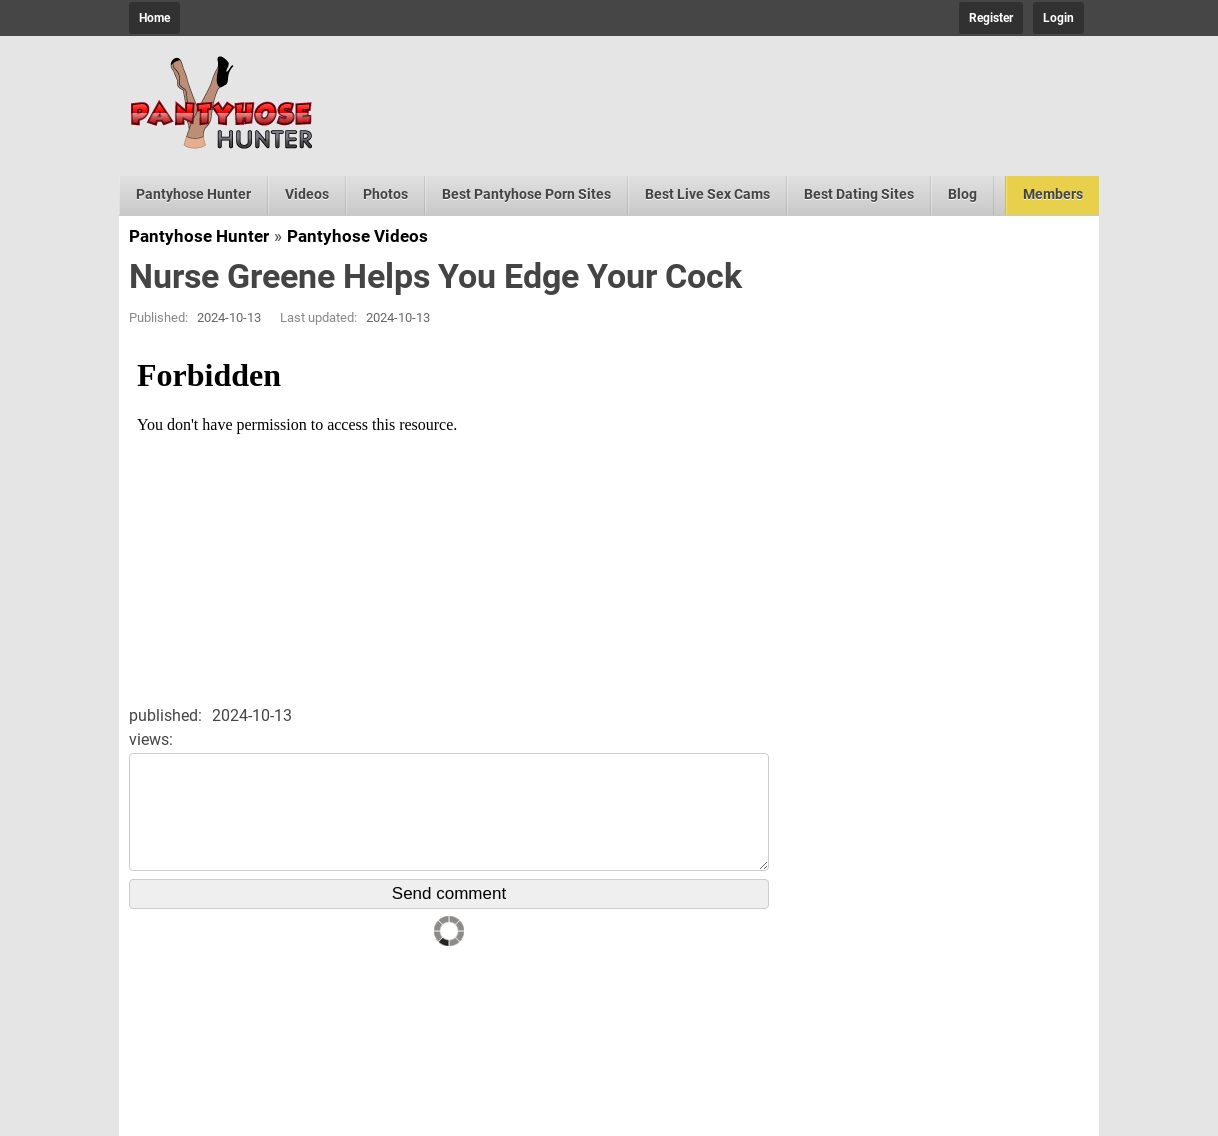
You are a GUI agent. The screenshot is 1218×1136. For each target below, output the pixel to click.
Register (991, 18)
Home (154, 18)
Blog (962, 194)
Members (1053, 194)
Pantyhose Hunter (193, 194)
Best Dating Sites (859, 194)
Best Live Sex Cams (707, 194)
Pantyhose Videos (357, 236)
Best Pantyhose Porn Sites (526, 194)
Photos (385, 194)
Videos (307, 194)
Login (1058, 18)
